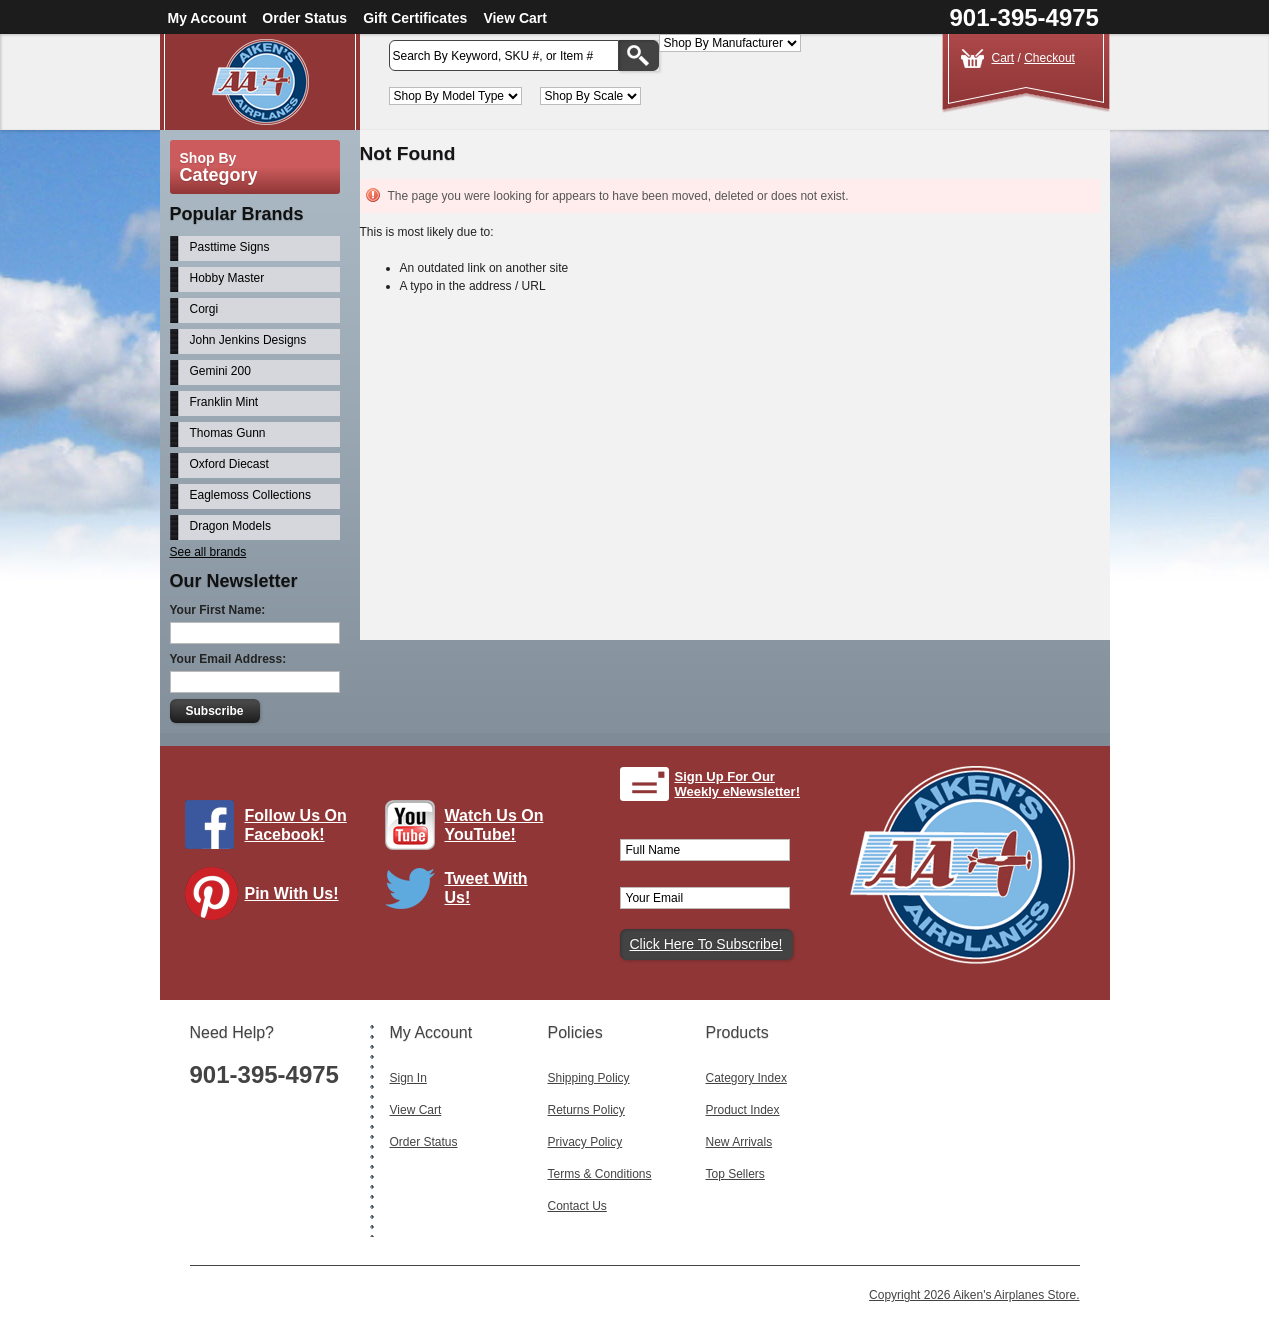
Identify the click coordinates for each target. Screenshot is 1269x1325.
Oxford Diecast (229, 464)
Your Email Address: (228, 659)
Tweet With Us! (486, 888)
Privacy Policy (585, 1142)
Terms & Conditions (600, 1174)
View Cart (515, 18)
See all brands (208, 552)
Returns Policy (586, 1110)
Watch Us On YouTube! (494, 825)
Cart (1003, 58)
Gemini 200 (220, 371)
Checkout (1049, 58)
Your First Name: (218, 610)
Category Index (746, 1078)
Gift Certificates (415, 18)
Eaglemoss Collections (250, 495)
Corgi (204, 309)
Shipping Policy (589, 1078)
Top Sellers (735, 1174)
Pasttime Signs (230, 247)
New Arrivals (739, 1142)
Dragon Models (230, 526)
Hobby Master (227, 278)
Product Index (743, 1110)
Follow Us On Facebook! (296, 825)
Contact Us (577, 1206)
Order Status (304, 18)
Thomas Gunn (228, 433)
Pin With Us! (292, 893)
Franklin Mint (224, 402)
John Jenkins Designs (248, 340)
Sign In (408, 1078)
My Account (207, 18)
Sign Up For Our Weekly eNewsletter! (738, 784)
